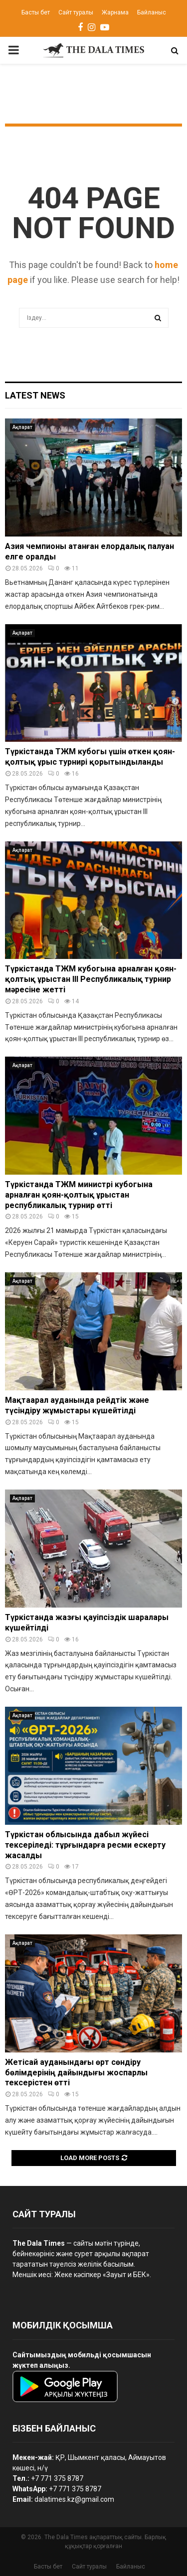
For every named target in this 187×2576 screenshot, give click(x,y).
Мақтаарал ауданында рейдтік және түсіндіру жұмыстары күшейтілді (77, 1405)
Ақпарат (22, 427)
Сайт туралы (75, 12)
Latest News (35, 395)
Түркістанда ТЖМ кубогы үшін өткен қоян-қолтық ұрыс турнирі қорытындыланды (90, 757)
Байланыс (151, 12)
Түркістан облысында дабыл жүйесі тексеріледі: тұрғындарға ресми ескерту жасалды (85, 1845)
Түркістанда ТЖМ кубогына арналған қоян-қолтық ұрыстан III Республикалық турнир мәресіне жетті (91, 979)
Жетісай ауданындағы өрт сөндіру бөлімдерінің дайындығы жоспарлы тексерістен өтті (76, 2072)
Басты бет (35, 12)
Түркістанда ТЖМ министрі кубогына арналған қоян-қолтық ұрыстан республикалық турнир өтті (79, 1195)
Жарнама (115, 12)
